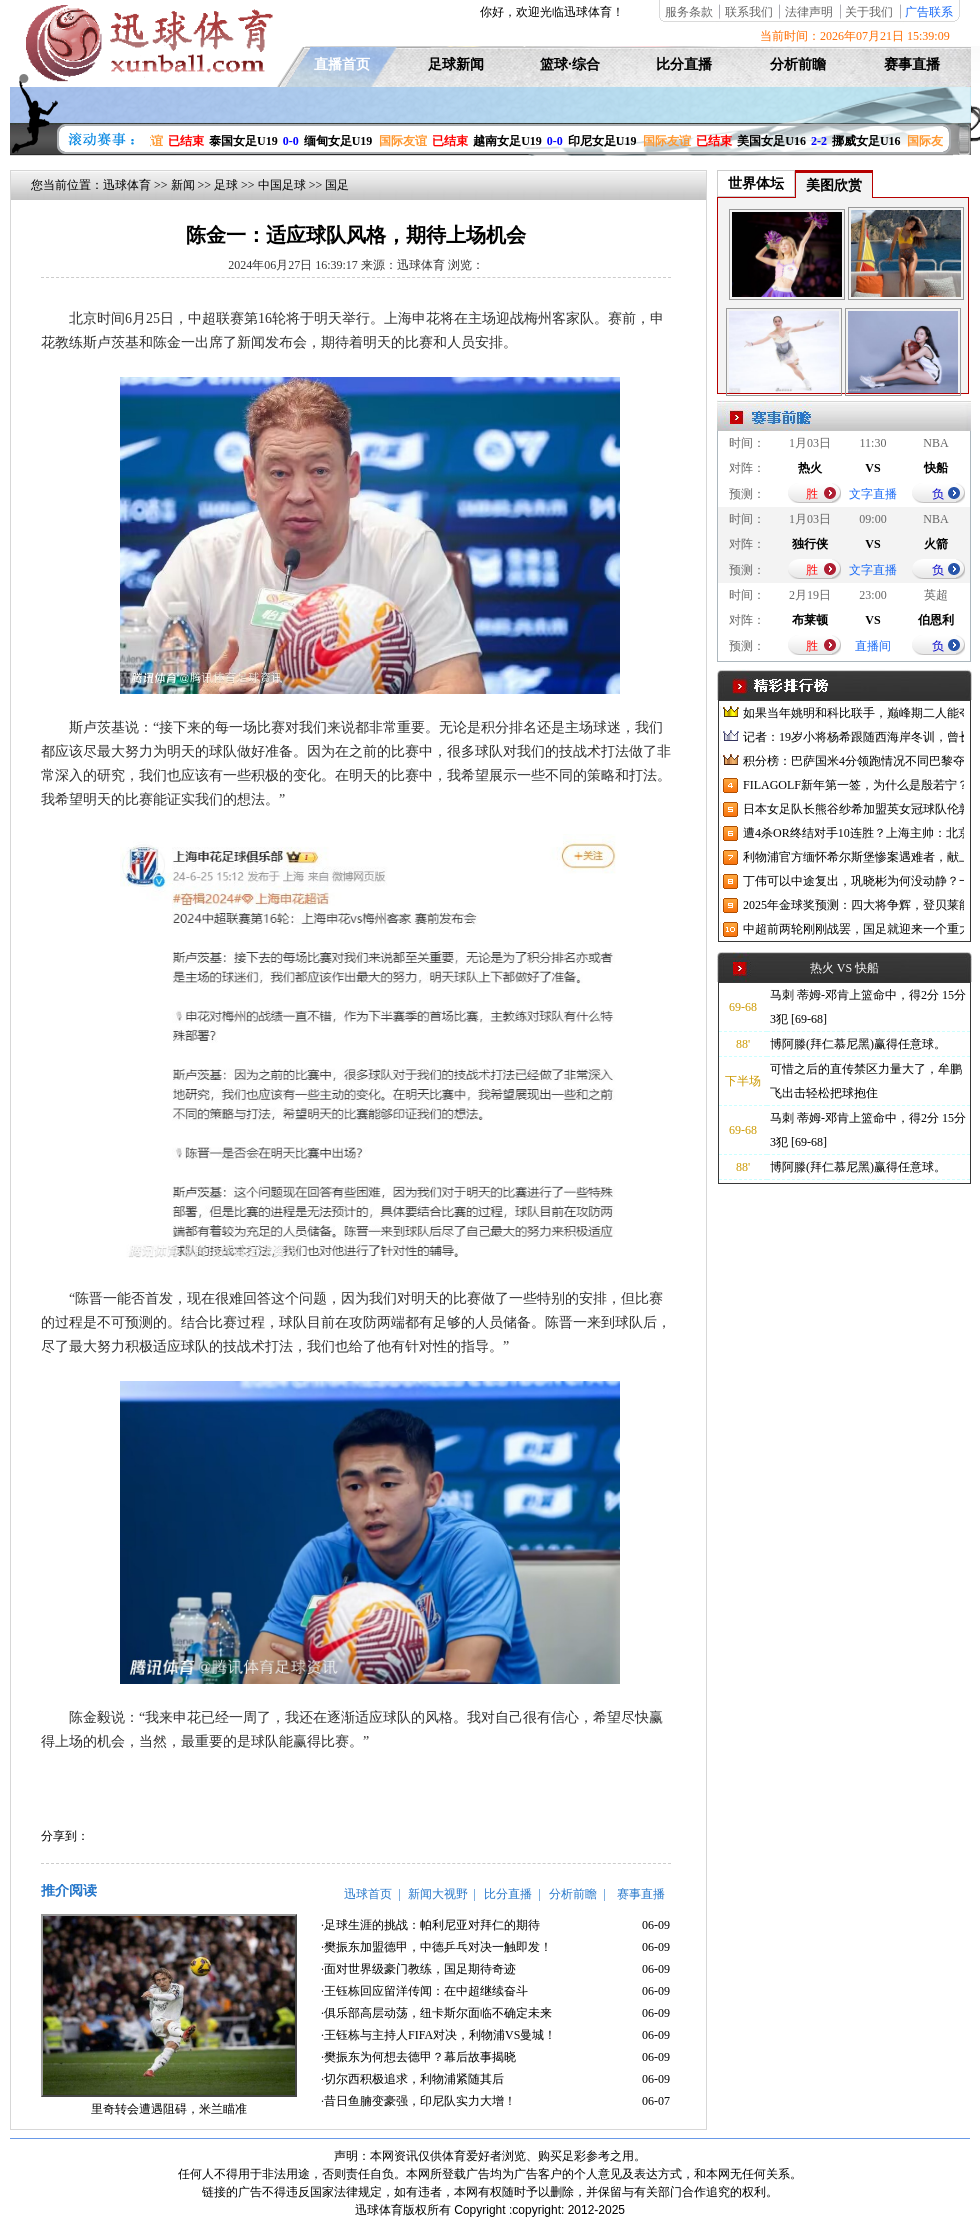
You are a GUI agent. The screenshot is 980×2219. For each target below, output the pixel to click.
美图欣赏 (834, 185)
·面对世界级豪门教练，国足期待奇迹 (418, 1969)
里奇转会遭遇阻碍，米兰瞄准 (169, 2109)
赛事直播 (912, 64)
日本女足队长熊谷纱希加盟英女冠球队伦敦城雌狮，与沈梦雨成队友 (853, 809)
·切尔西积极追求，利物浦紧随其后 (412, 2079)
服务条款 (689, 12)
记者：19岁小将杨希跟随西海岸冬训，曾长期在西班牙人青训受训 (853, 737)
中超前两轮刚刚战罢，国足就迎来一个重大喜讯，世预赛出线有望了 (853, 929)
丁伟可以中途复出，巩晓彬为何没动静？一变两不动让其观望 (853, 881)
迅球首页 (368, 1894)
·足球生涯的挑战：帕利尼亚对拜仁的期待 (430, 1925)
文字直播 (873, 494)
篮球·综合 (570, 64)
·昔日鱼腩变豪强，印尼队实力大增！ (418, 2101)
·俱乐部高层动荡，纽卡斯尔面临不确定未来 (436, 2013)
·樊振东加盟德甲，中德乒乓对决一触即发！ (436, 1947)
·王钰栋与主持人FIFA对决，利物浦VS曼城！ (438, 2035)
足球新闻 (456, 64)
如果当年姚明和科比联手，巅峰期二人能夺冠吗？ (853, 713)
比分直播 (684, 64)
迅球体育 (127, 185)
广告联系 (929, 12)
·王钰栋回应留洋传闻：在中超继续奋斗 (424, 1991)
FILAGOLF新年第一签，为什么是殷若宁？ (853, 785)
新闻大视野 (438, 1894)
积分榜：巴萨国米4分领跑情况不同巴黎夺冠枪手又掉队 (853, 761)
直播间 (873, 646)
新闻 (183, 185)
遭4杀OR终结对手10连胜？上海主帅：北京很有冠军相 (853, 833)
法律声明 (809, 12)
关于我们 (869, 12)
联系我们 (749, 12)
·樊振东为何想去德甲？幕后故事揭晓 (418, 2057)
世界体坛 (756, 183)
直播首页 (342, 64)
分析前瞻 (798, 64)
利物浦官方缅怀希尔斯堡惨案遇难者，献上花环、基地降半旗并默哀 (853, 857)
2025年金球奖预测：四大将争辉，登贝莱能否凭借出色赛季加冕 (853, 905)
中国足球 (282, 185)
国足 (337, 185)
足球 (226, 185)
